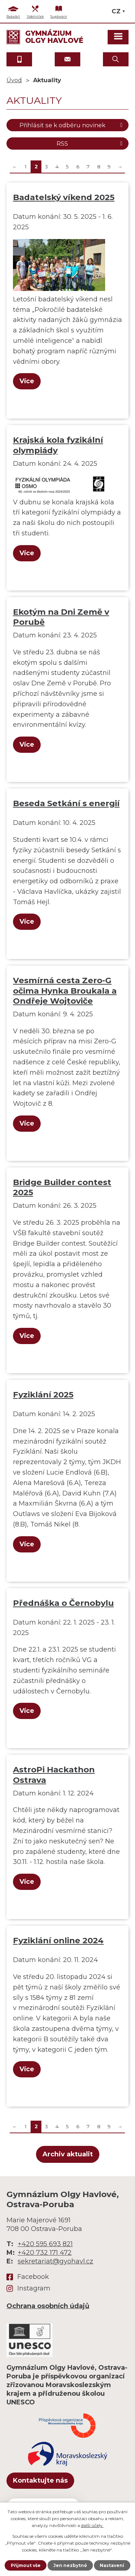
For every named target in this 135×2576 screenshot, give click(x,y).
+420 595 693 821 (45, 2244)
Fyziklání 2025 (43, 1394)
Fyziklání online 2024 (58, 1940)
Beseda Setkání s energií (66, 803)
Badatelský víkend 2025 (63, 197)
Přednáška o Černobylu (63, 1603)
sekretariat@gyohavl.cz (55, 2261)
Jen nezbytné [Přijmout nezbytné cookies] (70, 2565)
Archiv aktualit (67, 2154)
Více (26, 381)
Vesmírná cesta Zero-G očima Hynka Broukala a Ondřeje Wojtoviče (65, 990)
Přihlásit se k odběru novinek (72, 125)
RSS (91, 143)
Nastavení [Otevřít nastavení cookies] (112, 2565)
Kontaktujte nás (40, 2480)
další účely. (92, 2525)
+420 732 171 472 (45, 2253)
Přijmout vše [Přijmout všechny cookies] (26, 2565)
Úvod (14, 80)
